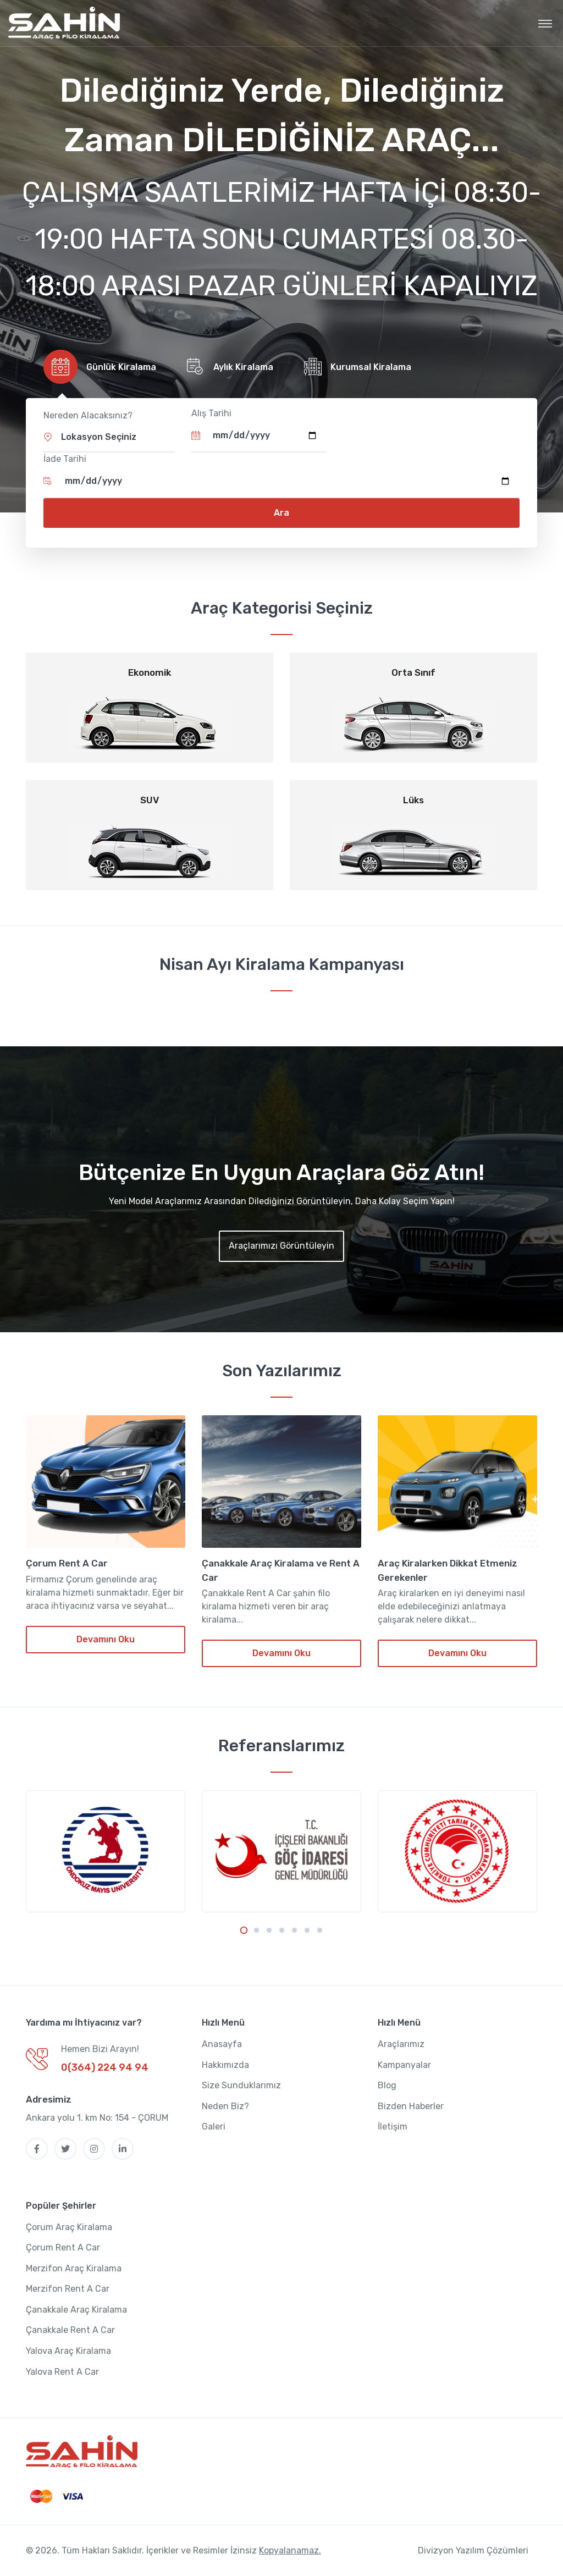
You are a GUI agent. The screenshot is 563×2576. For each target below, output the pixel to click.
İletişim (392, 2127)
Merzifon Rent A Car (67, 2289)
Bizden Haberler (411, 2106)
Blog (387, 2086)
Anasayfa (222, 2044)
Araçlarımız (401, 2044)
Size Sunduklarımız (241, 2086)
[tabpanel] (105, 1852)
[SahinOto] (81, 2452)
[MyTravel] (64, 23)
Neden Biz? (225, 2106)
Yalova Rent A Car (62, 2372)
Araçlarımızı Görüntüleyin (281, 1246)
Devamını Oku (105, 1640)
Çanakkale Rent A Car (70, 2330)
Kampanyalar (404, 2065)
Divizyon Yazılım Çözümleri (473, 2551)
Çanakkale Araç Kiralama (76, 2309)
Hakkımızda (225, 2065)
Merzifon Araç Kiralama (74, 2268)
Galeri (213, 2127)
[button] (109, 436)
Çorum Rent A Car (67, 1563)
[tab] (97, 367)
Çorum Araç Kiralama (69, 2227)
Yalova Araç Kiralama (68, 2351)
